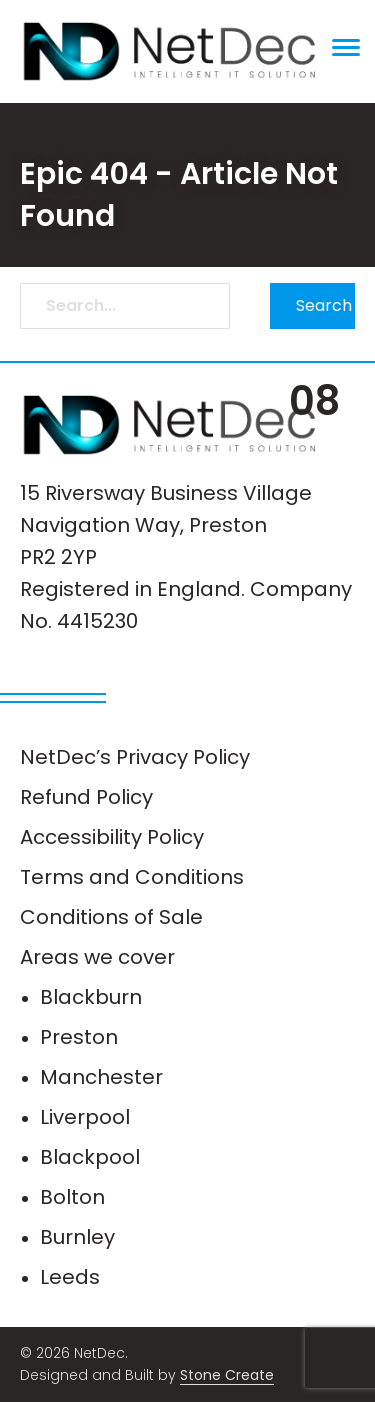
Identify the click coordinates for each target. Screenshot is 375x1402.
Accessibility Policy (112, 837)
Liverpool (85, 1117)
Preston (79, 1037)
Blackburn (91, 997)
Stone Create (227, 1375)
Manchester (101, 1077)
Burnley (77, 1237)
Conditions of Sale (111, 917)
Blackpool (90, 1157)
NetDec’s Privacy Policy (135, 757)
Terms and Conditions (132, 877)
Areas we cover (97, 957)
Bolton (72, 1197)
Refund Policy (86, 797)
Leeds (70, 1277)
